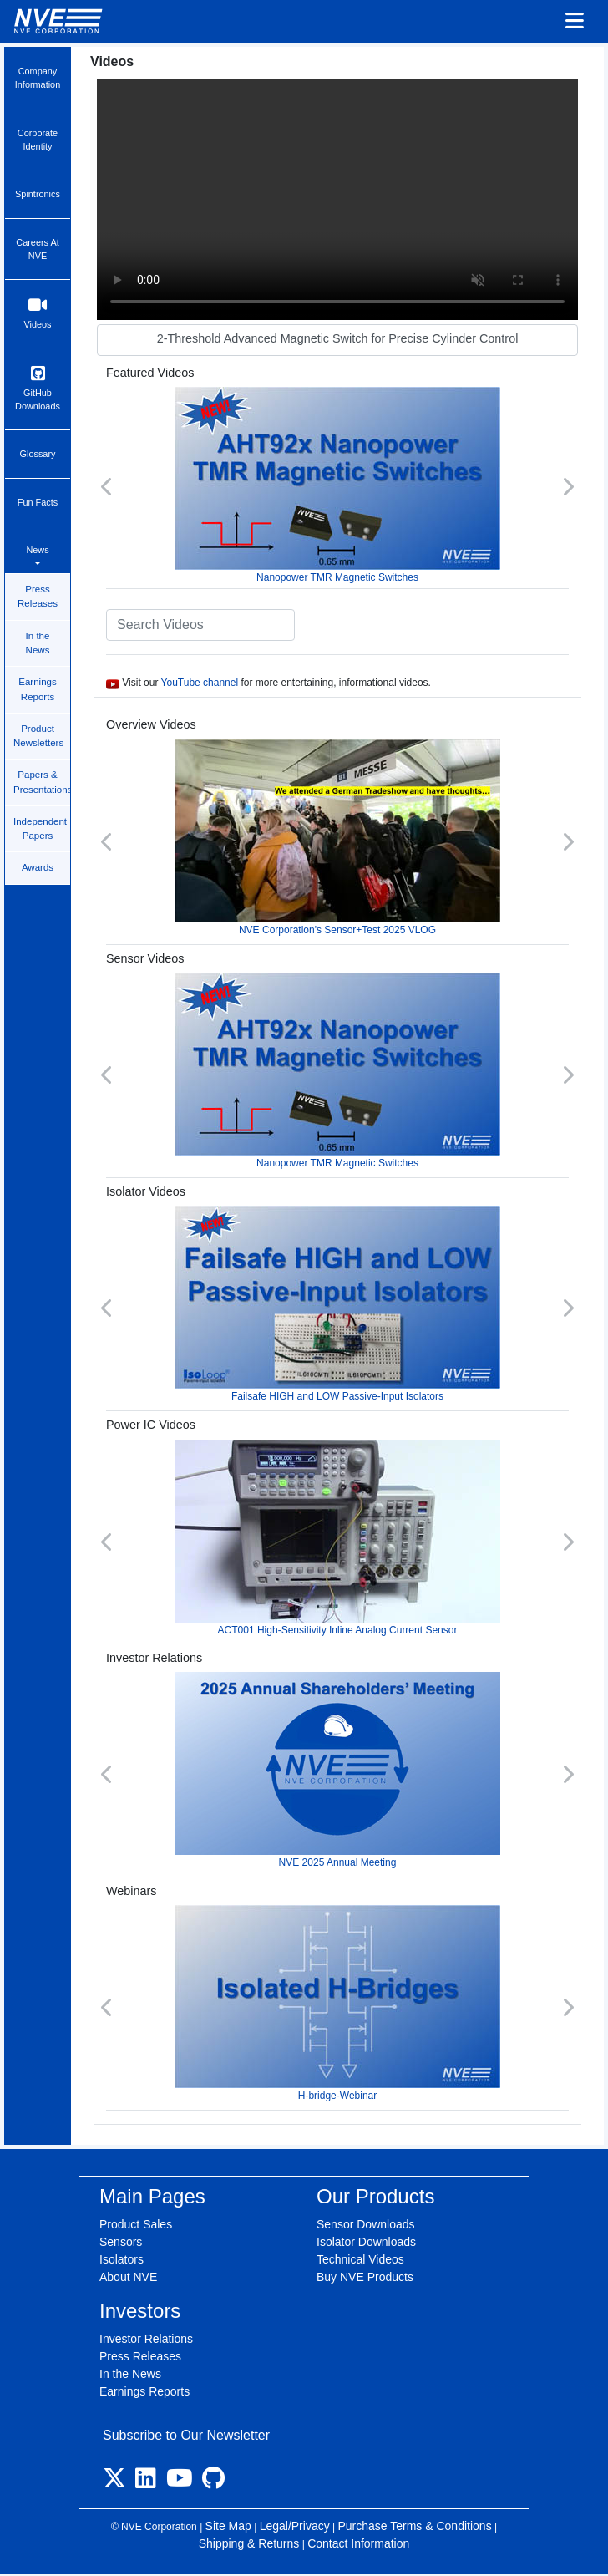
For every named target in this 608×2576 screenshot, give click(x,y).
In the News (38, 643)
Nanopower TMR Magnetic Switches (337, 485)
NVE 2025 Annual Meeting (337, 1770)
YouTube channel (200, 682)
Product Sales (135, 2224)
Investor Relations (146, 2338)
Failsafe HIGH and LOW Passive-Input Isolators (337, 1304)
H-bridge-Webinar (337, 2003)
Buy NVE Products (365, 2277)
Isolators (121, 2259)
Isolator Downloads (366, 2241)
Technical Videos (360, 2259)
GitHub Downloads (37, 388)
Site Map (228, 2526)
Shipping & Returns (249, 2543)
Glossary (38, 454)
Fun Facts (38, 502)
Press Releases (38, 596)
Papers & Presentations (41, 782)
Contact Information (358, 2543)
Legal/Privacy (295, 2526)
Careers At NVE (37, 249)
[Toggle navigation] (575, 21)
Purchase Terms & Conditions (414, 2526)
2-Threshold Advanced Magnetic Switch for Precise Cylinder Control (338, 338)
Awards (37, 867)
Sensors (120, 2241)
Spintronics (37, 194)
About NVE (128, 2277)
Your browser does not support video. (337, 199)
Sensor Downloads (366, 2224)
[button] (107, 486)
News (37, 550)
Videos (37, 313)
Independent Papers (40, 828)
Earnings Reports (37, 689)
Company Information (37, 77)
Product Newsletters (38, 736)
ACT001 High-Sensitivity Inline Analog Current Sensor (337, 1538)
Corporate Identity (38, 139)
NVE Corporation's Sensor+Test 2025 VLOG (337, 837)
